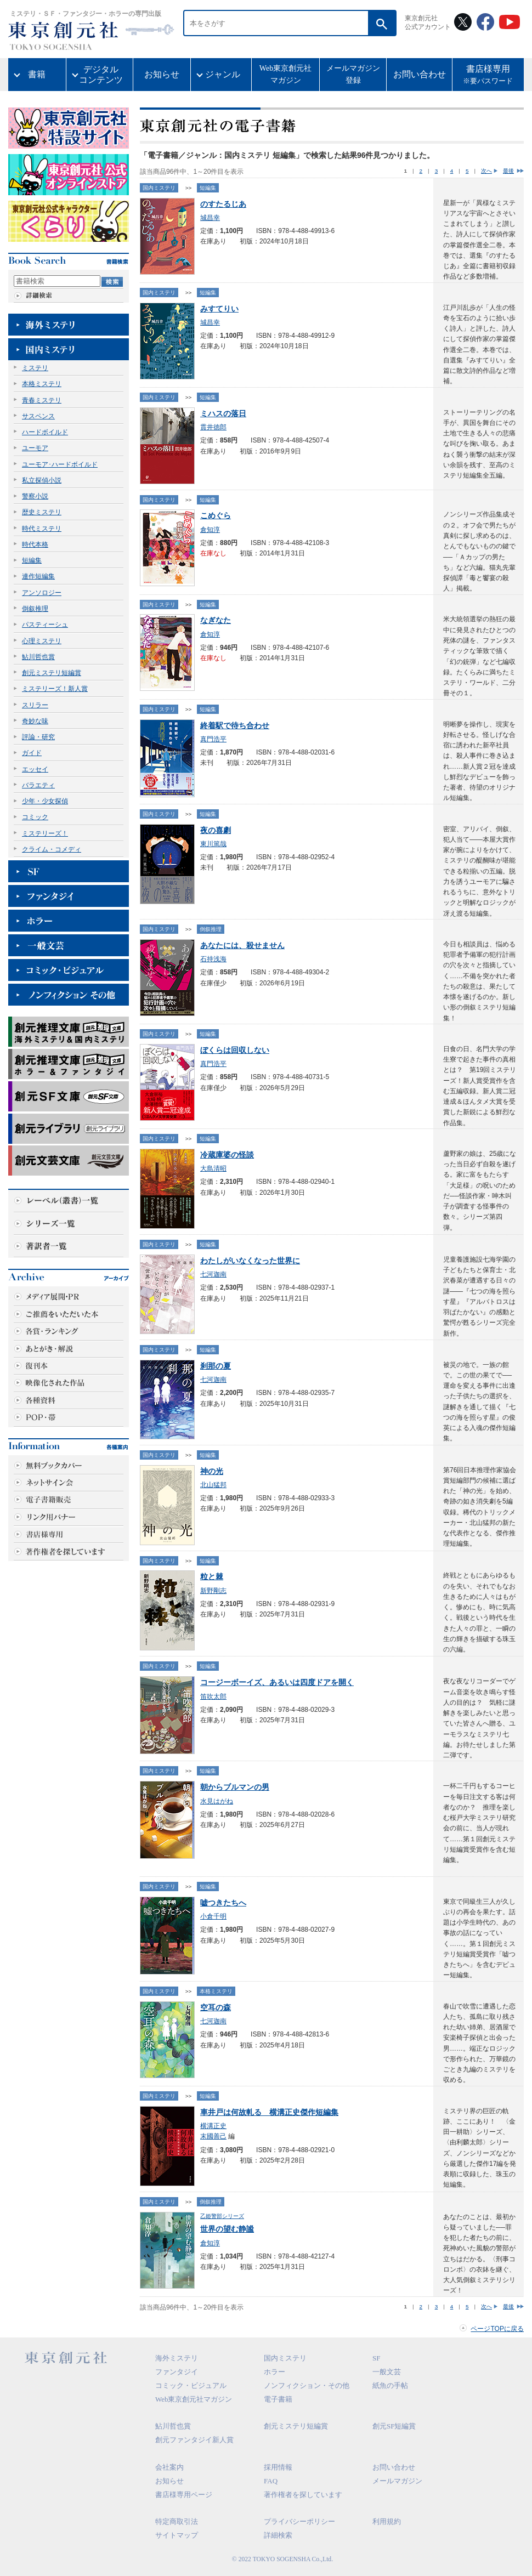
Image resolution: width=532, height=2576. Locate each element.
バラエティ (38, 785)
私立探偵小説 (41, 480)
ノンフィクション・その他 (306, 2385)
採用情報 (278, 2467)
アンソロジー (41, 593)
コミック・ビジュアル (191, 2385)
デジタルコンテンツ (101, 74)
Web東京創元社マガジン (285, 74)
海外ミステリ (176, 2358)
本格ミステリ (41, 384)
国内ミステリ (159, 188)
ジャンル (222, 74)
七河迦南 (213, 1274)
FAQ (271, 2481)
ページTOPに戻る (497, 2329)
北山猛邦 (213, 1485)
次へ (486, 171)
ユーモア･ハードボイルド (60, 464)
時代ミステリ (41, 528)
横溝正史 (213, 2126)
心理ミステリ (41, 641)
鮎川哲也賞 (38, 657)
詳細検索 (278, 2535)
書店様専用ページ (183, 2494)
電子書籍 (278, 2399)
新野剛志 (213, 1591)
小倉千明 (213, 1916)
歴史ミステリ (41, 512)
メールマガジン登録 (353, 74)
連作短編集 (38, 576)
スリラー (35, 705)
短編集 (32, 560)
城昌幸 (210, 218)
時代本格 (35, 544)
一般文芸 (386, 2372)
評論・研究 (38, 737)
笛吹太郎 (213, 1696)
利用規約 (386, 2521)
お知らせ (161, 74)
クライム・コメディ (51, 849)
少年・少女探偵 (45, 801)
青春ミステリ (41, 400)
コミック (35, 817)
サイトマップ (176, 2535)
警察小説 (35, 496)
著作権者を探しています (303, 2494)
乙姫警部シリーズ (222, 2216)
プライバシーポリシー (299, 2521)
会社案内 (169, 2467)
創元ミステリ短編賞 (51, 673)
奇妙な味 (35, 721)
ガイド (32, 753)
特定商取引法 (176, 2521)
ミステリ (35, 368)
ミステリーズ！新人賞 (55, 689)
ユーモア (35, 448)
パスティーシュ (45, 624)
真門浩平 (213, 739)
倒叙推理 (35, 608)
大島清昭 (213, 1168)
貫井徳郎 (213, 427)
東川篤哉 (213, 844)
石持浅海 (213, 959)
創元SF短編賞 (394, 2426)
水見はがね (216, 1801)
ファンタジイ (176, 2372)
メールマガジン (397, 2481)
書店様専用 (488, 75)
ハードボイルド (45, 432)
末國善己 (213, 2136)
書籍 (37, 74)
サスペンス (38, 416)
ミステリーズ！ (45, 833)
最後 (508, 171)
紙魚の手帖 (390, 2385)
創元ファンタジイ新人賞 (194, 2440)
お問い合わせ (419, 74)
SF (376, 2358)
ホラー (274, 2372)
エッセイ (35, 769)
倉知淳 (210, 530)
